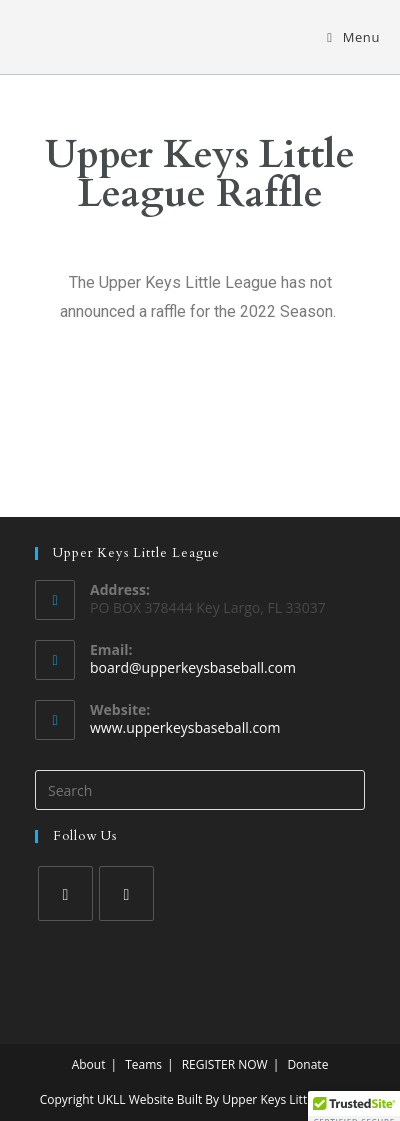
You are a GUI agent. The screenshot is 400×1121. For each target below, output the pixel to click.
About (89, 1064)
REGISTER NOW (225, 1064)
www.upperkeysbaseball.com (185, 727)
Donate (307, 1064)
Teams (143, 1064)
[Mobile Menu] (353, 37)
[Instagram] (126, 893)
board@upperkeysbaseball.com (193, 667)
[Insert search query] (200, 790)
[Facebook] (65, 893)
